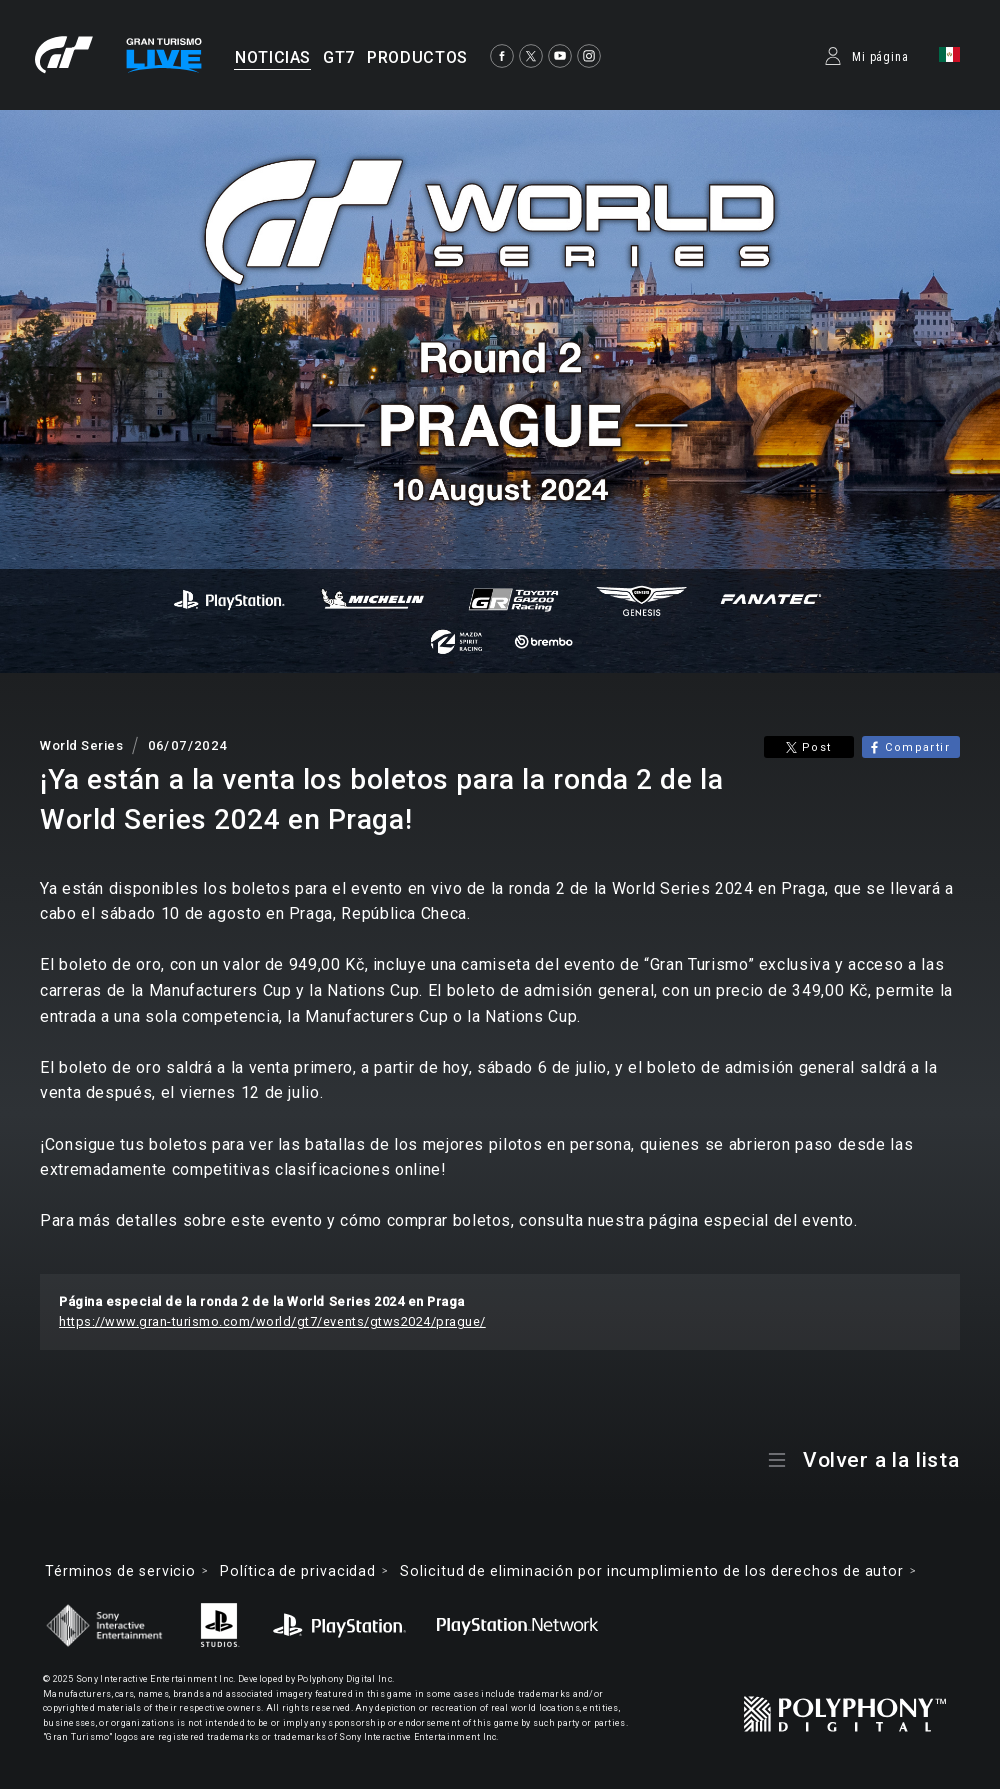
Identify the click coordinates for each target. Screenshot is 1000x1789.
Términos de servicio (120, 1571)
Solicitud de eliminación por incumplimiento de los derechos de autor (652, 1571)
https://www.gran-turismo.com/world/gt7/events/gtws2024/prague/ (272, 1321)
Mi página (880, 57)
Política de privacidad (298, 1571)
